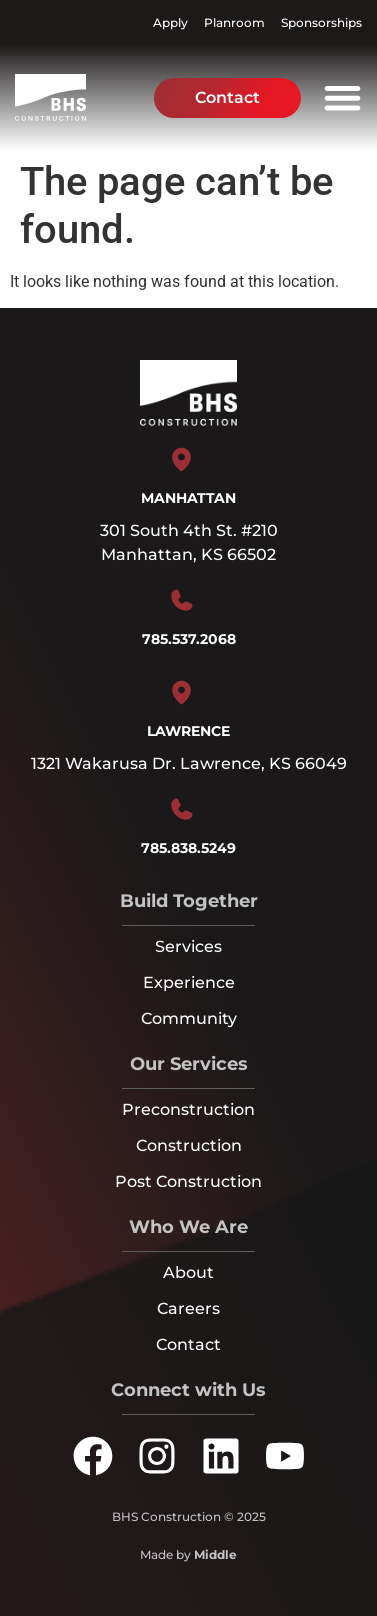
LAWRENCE (188, 731)
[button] (342, 97)
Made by (188, 1554)
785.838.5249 (188, 848)
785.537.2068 (189, 639)
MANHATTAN (188, 498)
